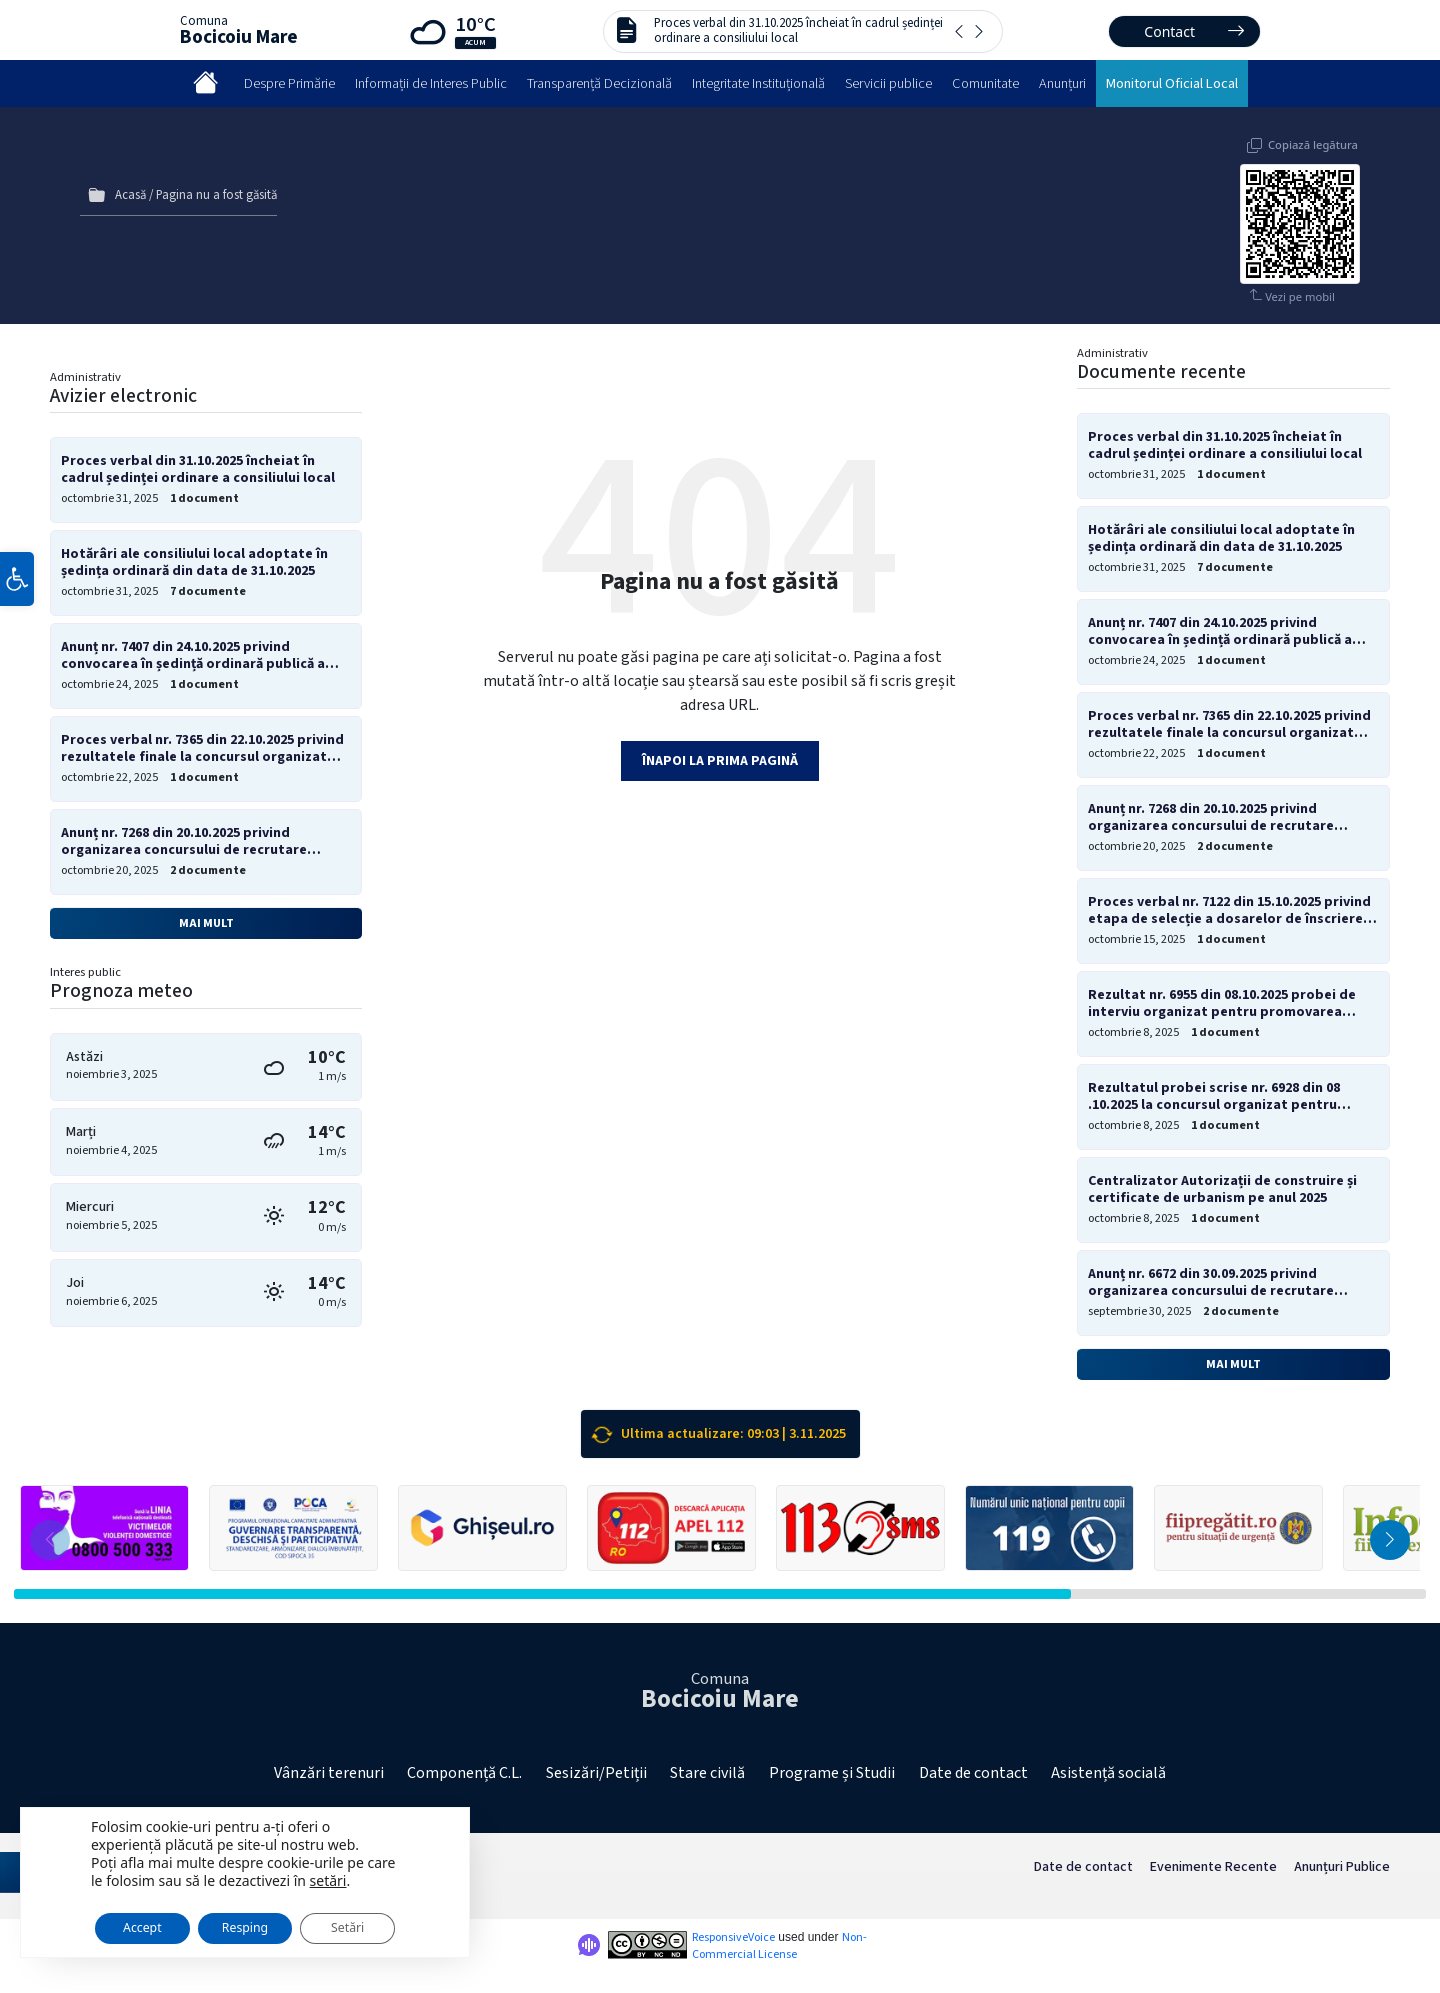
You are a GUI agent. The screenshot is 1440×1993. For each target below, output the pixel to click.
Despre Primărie (289, 83)
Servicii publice (888, 83)
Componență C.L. (464, 1773)
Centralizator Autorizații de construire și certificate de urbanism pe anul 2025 (1222, 1190)
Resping (263, 1920)
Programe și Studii (832, 1773)
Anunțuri (1062, 83)
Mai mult (206, 923)
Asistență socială (1108, 1773)
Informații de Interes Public (431, 83)
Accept (147, 1920)
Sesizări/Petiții (596, 1773)
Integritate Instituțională (758, 83)
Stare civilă (707, 1773)
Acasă (130, 195)
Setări (377, 1920)
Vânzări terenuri (329, 1773)
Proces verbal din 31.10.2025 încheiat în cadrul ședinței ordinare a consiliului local (798, 30)
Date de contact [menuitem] (1083, 1867)
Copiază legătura (1313, 144)
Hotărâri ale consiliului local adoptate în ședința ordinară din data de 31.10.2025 (194, 563)
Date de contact (973, 1773)
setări (328, 1871)
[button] (17, 583)
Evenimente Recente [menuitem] (1213, 1867)
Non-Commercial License (779, 1946)
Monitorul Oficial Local (1172, 83)
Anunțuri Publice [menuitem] (1342, 1867)
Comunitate (985, 83)
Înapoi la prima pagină (720, 761)
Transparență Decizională (599, 83)
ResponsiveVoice (733, 1937)
